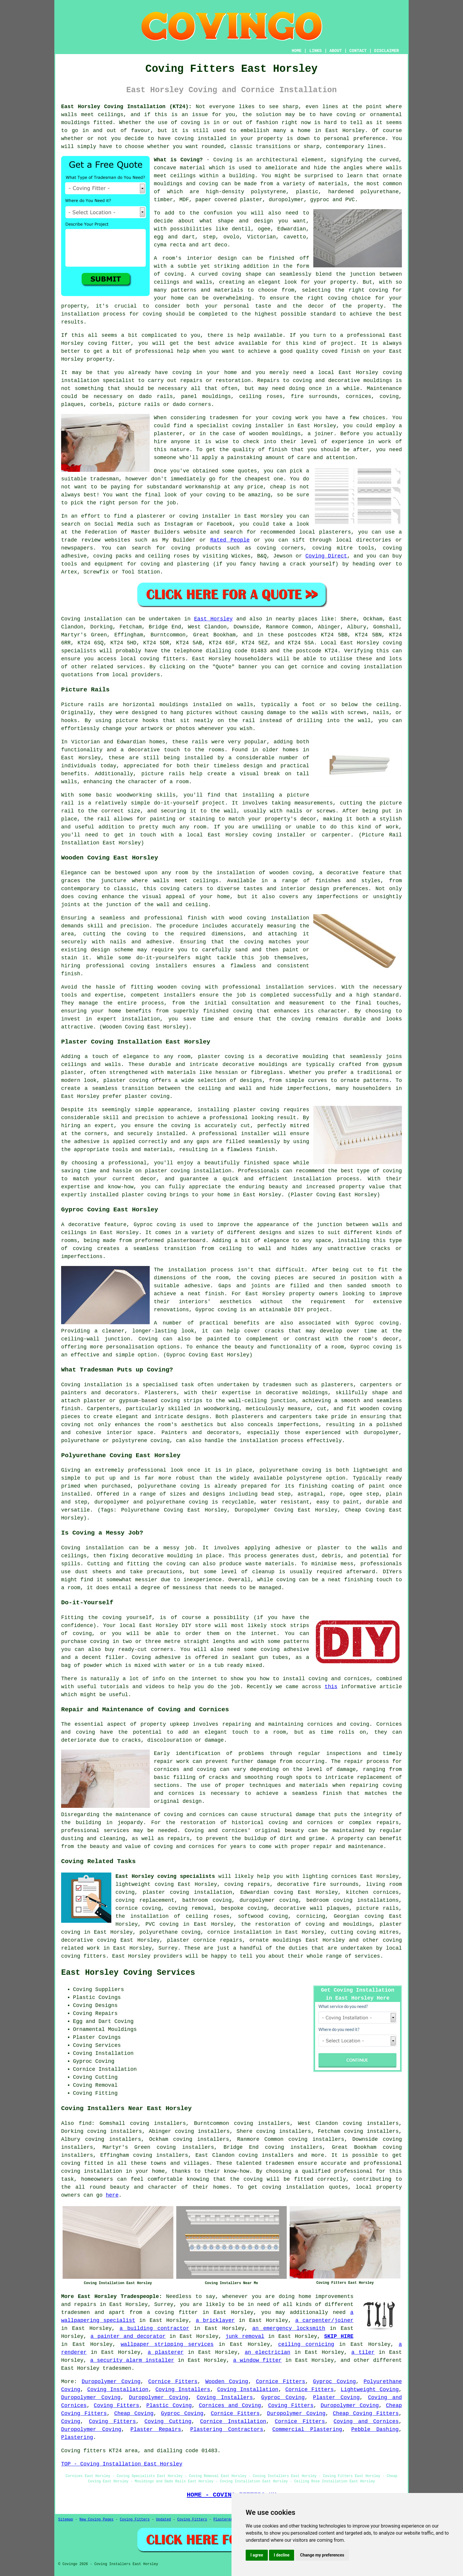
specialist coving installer (240, 426)
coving (190, 123)
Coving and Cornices (366, 2421)
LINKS (315, 50)
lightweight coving (144, 1884)
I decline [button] (281, 2555)
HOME (297, 50)
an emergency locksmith (288, 2328)
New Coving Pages (96, 2520)
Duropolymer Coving (111, 2382)
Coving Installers (182, 2390)
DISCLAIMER (386, 50)
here (112, 2195)
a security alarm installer (132, 2360)
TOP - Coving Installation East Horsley (121, 2464)
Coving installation (91, 619)
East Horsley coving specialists (165, 1876)
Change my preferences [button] (322, 2555)
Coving (70, 2421)
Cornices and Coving (230, 2405)
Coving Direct (326, 556)
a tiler (363, 2352)
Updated (163, 2520)
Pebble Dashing (375, 2429)
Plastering (77, 2437)
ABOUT (336, 50)
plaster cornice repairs (204, 1940)
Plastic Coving (169, 2405)
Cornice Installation (233, 2421)
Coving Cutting (167, 2421)
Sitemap (65, 2520)
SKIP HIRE (338, 2336)
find (85, 2123)
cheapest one (264, 479)
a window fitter (257, 2360)
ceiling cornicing (306, 2344)
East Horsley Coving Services (128, 1972)
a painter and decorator (128, 2336)
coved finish (341, 351)
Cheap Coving (134, 2413)
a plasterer (166, 2352)
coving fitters (162, 659)
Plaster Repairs (156, 2429)
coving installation (293, 2187)
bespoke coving (244, 1908)
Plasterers (224, 2520)
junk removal (244, 2336)
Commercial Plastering (307, 2429)
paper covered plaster (228, 200)
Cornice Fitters (173, 2382)
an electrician (267, 2352)
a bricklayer (215, 2320)
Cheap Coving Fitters (366, 2413)
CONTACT (358, 50)
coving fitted (82, 2163)
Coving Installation (117, 2390)
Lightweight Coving (370, 2390)
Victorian (261, 237)
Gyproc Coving (334, 2382)
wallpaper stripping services (167, 2344)
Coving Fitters (116, 2405)
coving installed (200, 139)
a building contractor (154, 2328)
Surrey (168, 1948)
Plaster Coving (336, 2398)
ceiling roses (261, 396)
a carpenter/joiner (324, 2320)
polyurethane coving (169, 1932)
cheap (278, 487)
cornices (358, 396)
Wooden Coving (226, 2382)
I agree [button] (256, 2555)
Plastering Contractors (226, 2429)
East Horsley (213, 619)
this (331, 1687)
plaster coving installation (187, 1892)
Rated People (230, 540)
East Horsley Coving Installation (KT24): (126, 107)
